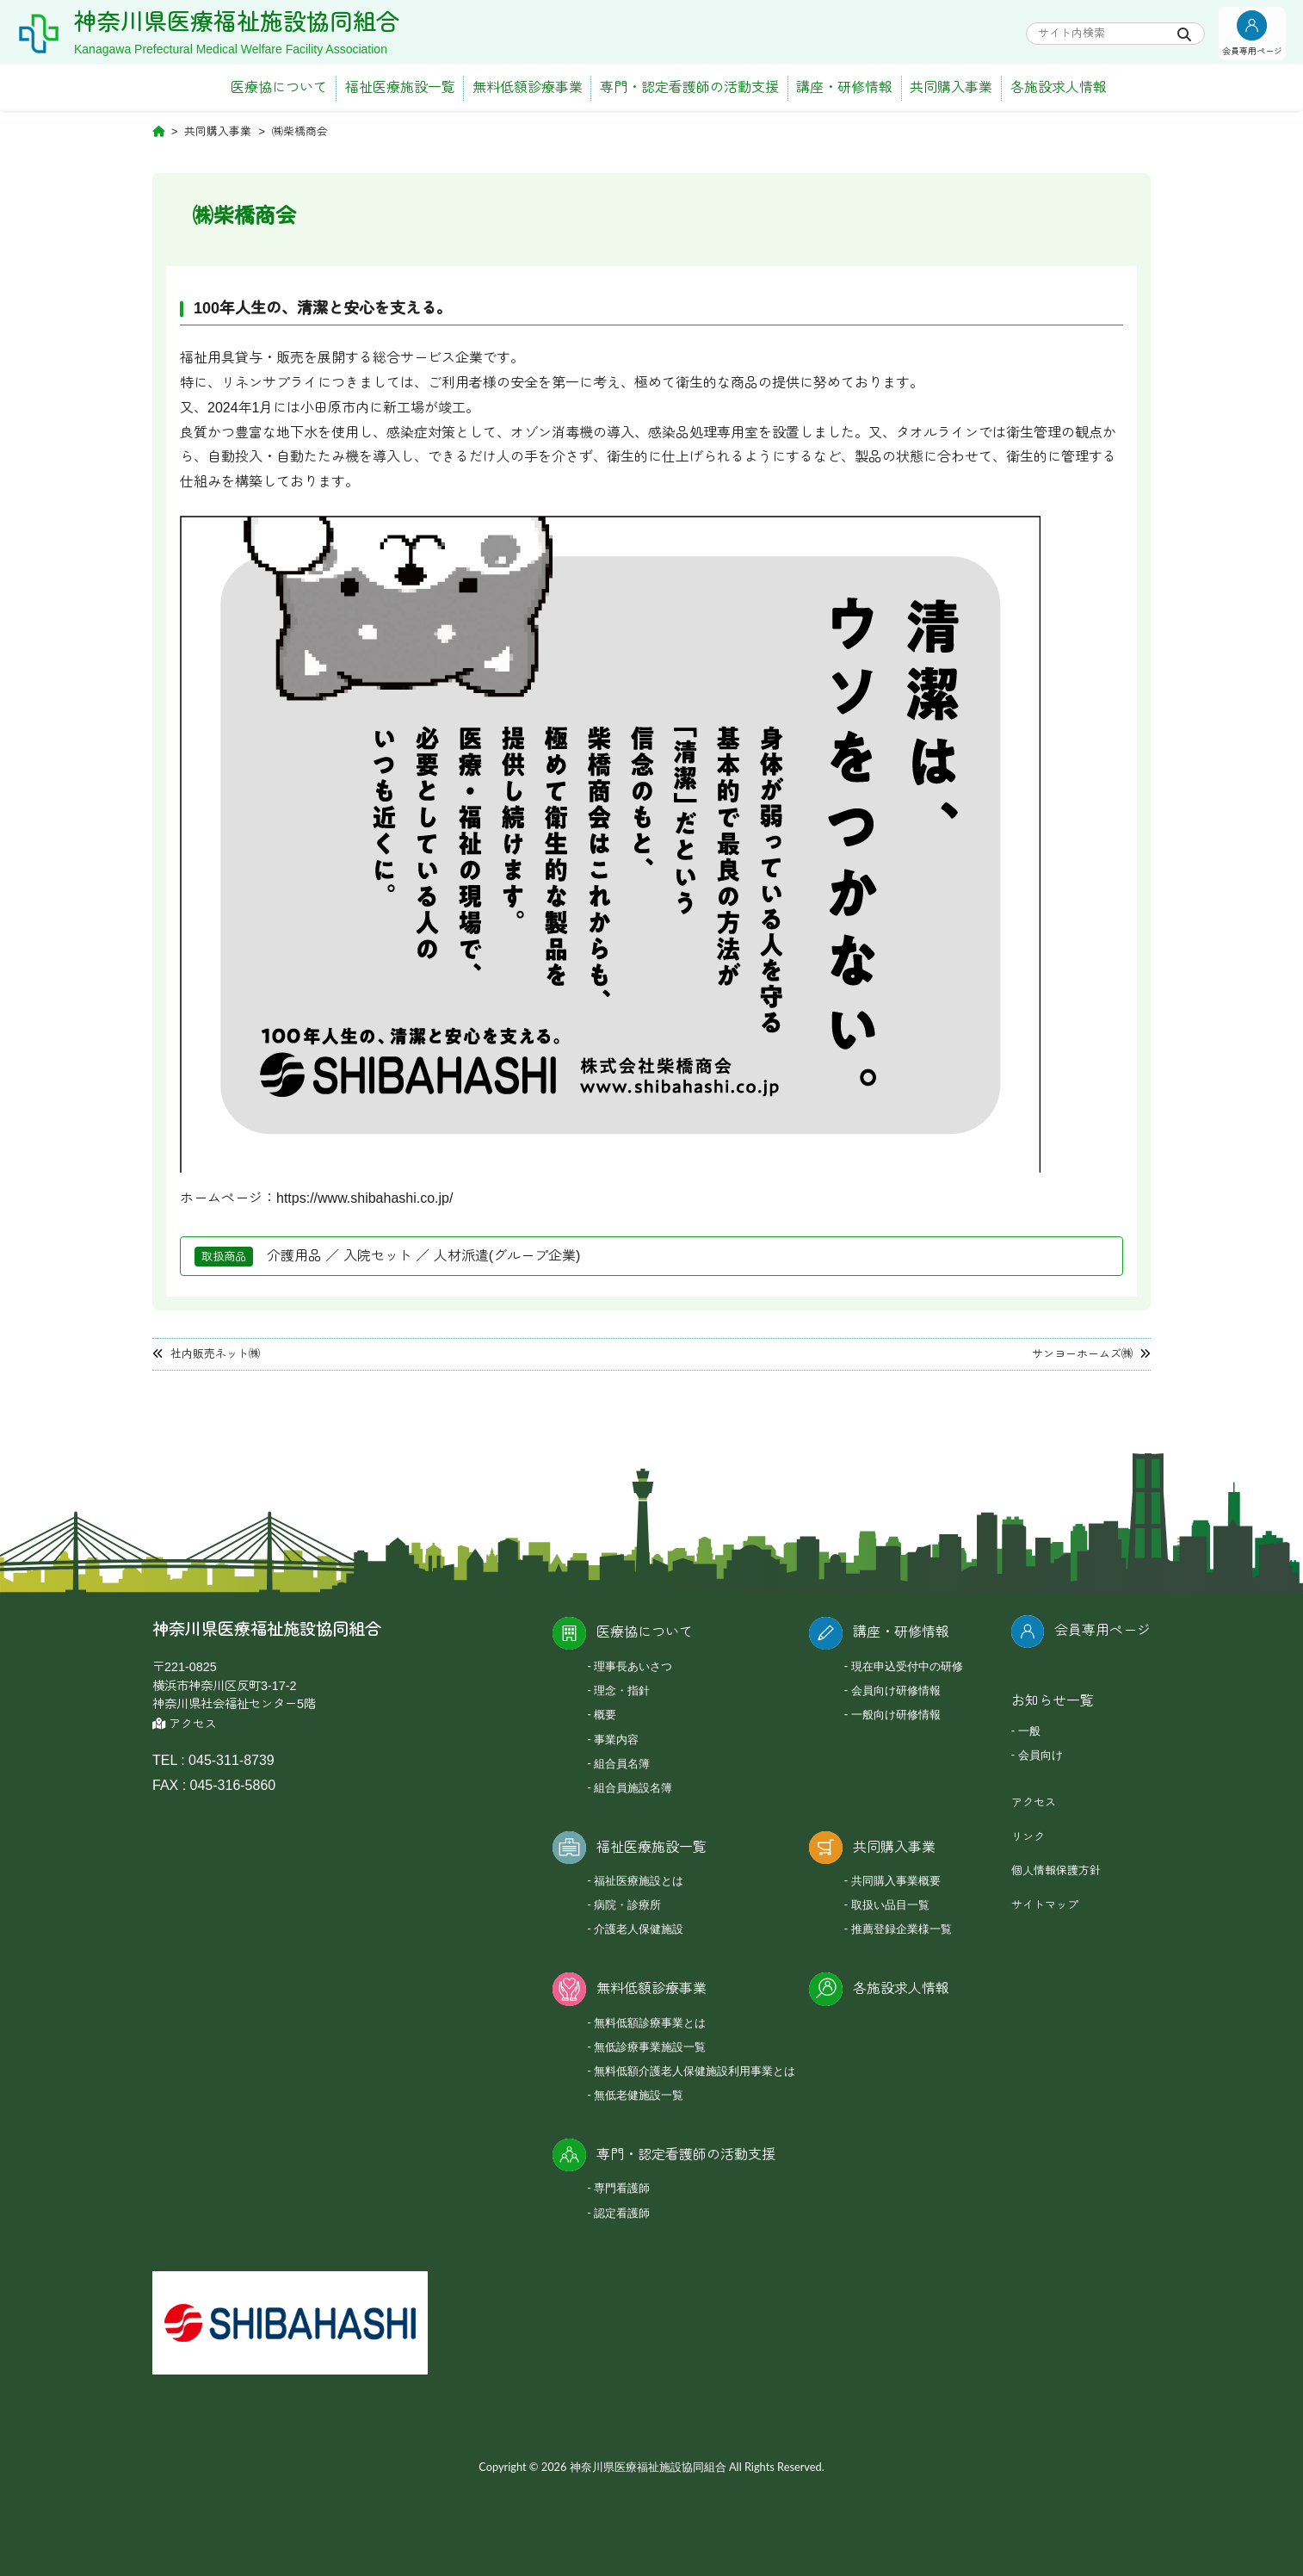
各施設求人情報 (1058, 87)
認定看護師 (622, 2213)
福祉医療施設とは (638, 1880)
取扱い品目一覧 (890, 1904)
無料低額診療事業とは (650, 2022)
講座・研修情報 (844, 87)
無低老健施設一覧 (638, 2095)
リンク (1028, 1836)
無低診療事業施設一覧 (650, 2046)
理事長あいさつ (633, 1666)
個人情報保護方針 (1056, 1870)
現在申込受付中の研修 (907, 1666)
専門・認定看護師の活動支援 (689, 87)
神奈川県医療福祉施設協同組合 (236, 22)
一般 (1029, 1730)
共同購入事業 (951, 87)
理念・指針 (622, 1690)
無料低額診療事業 (527, 87)
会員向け (1040, 1755)
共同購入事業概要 (896, 1880)
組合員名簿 (622, 1763)
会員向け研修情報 (896, 1690)
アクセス (184, 1724)
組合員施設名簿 (633, 1787)
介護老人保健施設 (638, 1928)
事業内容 (616, 1739)
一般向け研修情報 (896, 1714)
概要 (605, 1714)
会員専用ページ (1102, 1630)
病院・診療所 (627, 1904)
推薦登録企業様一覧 (901, 1928)
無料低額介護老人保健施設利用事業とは (694, 2071)
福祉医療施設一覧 (400, 87)
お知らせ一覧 (1052, 1701)
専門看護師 (622, 2188)
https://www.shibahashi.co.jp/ (364, 1198)
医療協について (279, 87)
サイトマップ (1044, 1904)
